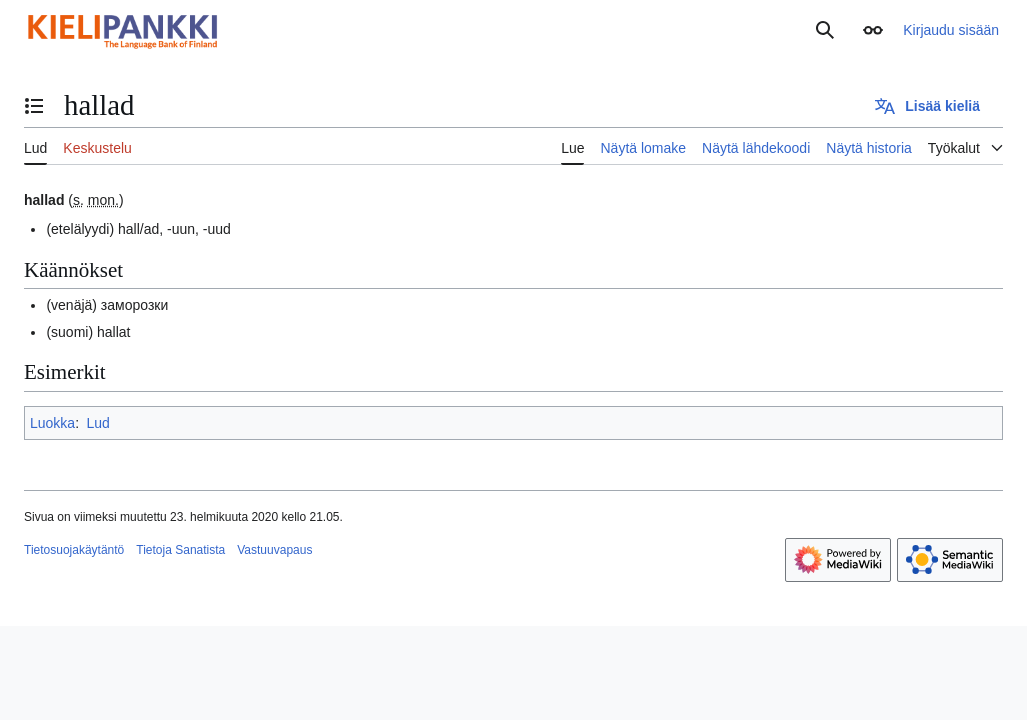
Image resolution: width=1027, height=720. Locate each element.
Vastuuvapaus (274, 550)
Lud (97, 423)
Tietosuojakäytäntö (74, 550)
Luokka (52, 423)
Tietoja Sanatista (180, 550)
